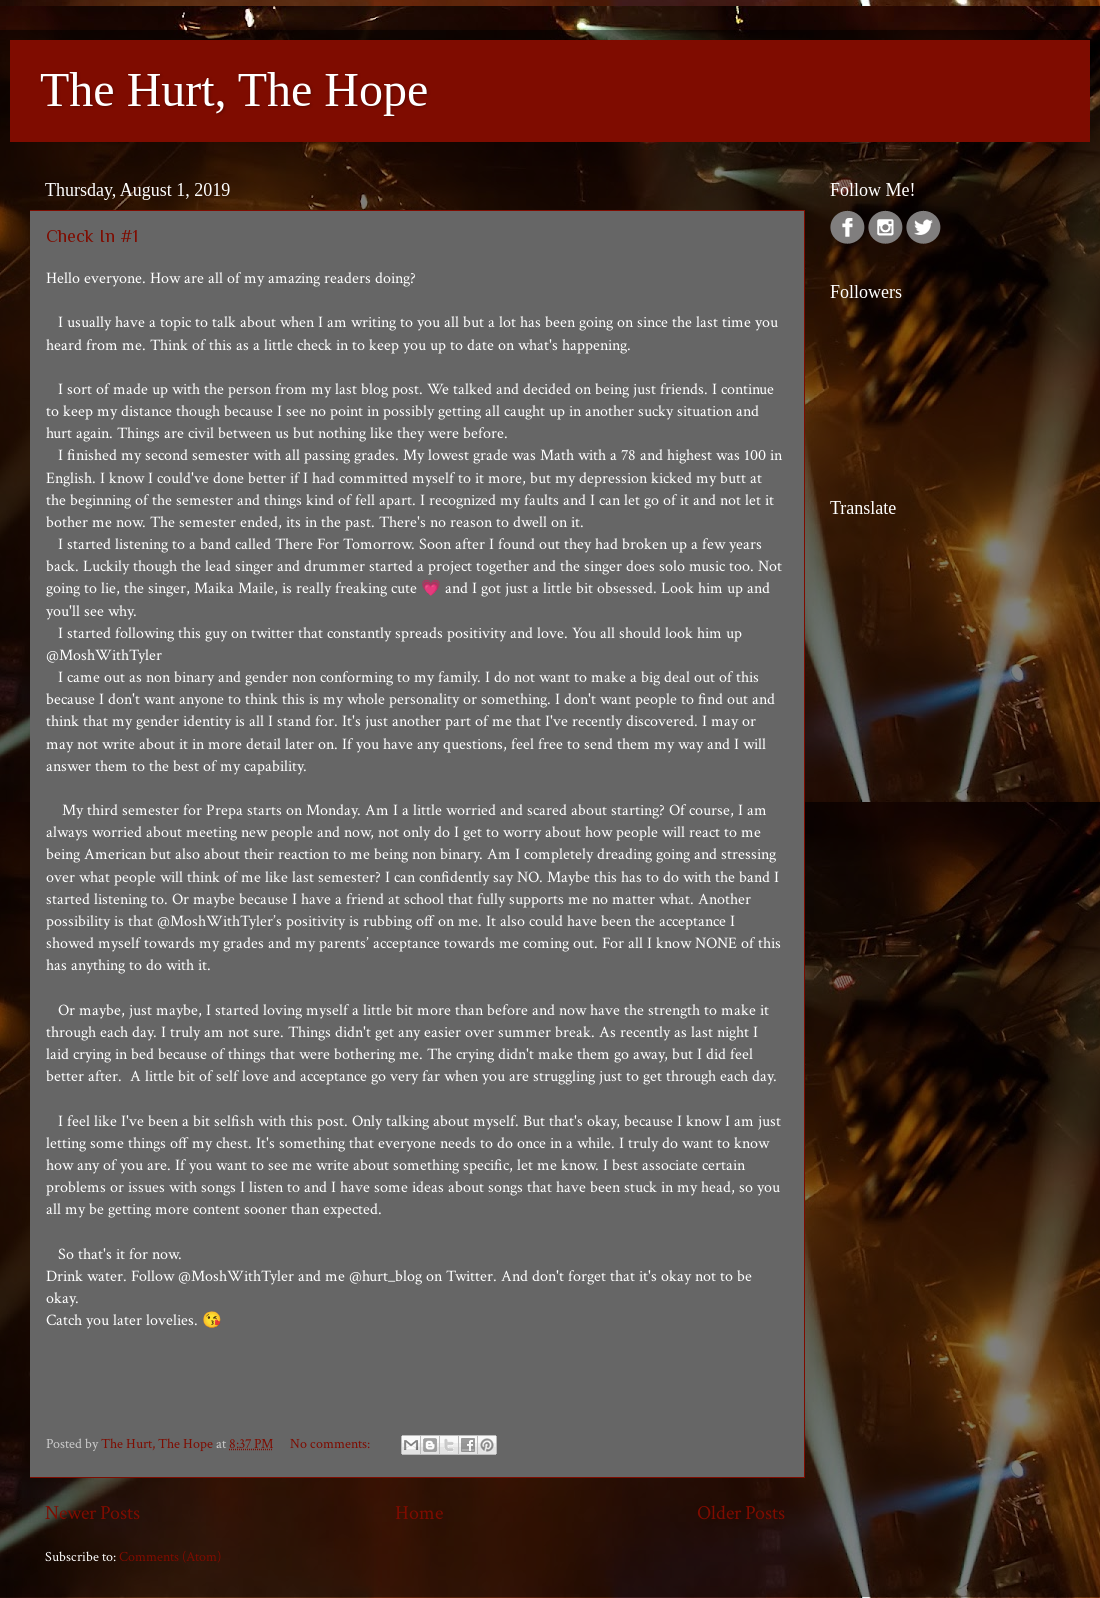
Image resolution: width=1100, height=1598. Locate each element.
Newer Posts (92, 1513)
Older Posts (741, 1513)
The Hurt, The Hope (234, 89)
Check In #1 (92, 236)
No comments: (331, 1443)
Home (419, 1513)
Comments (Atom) (170, 1556)
